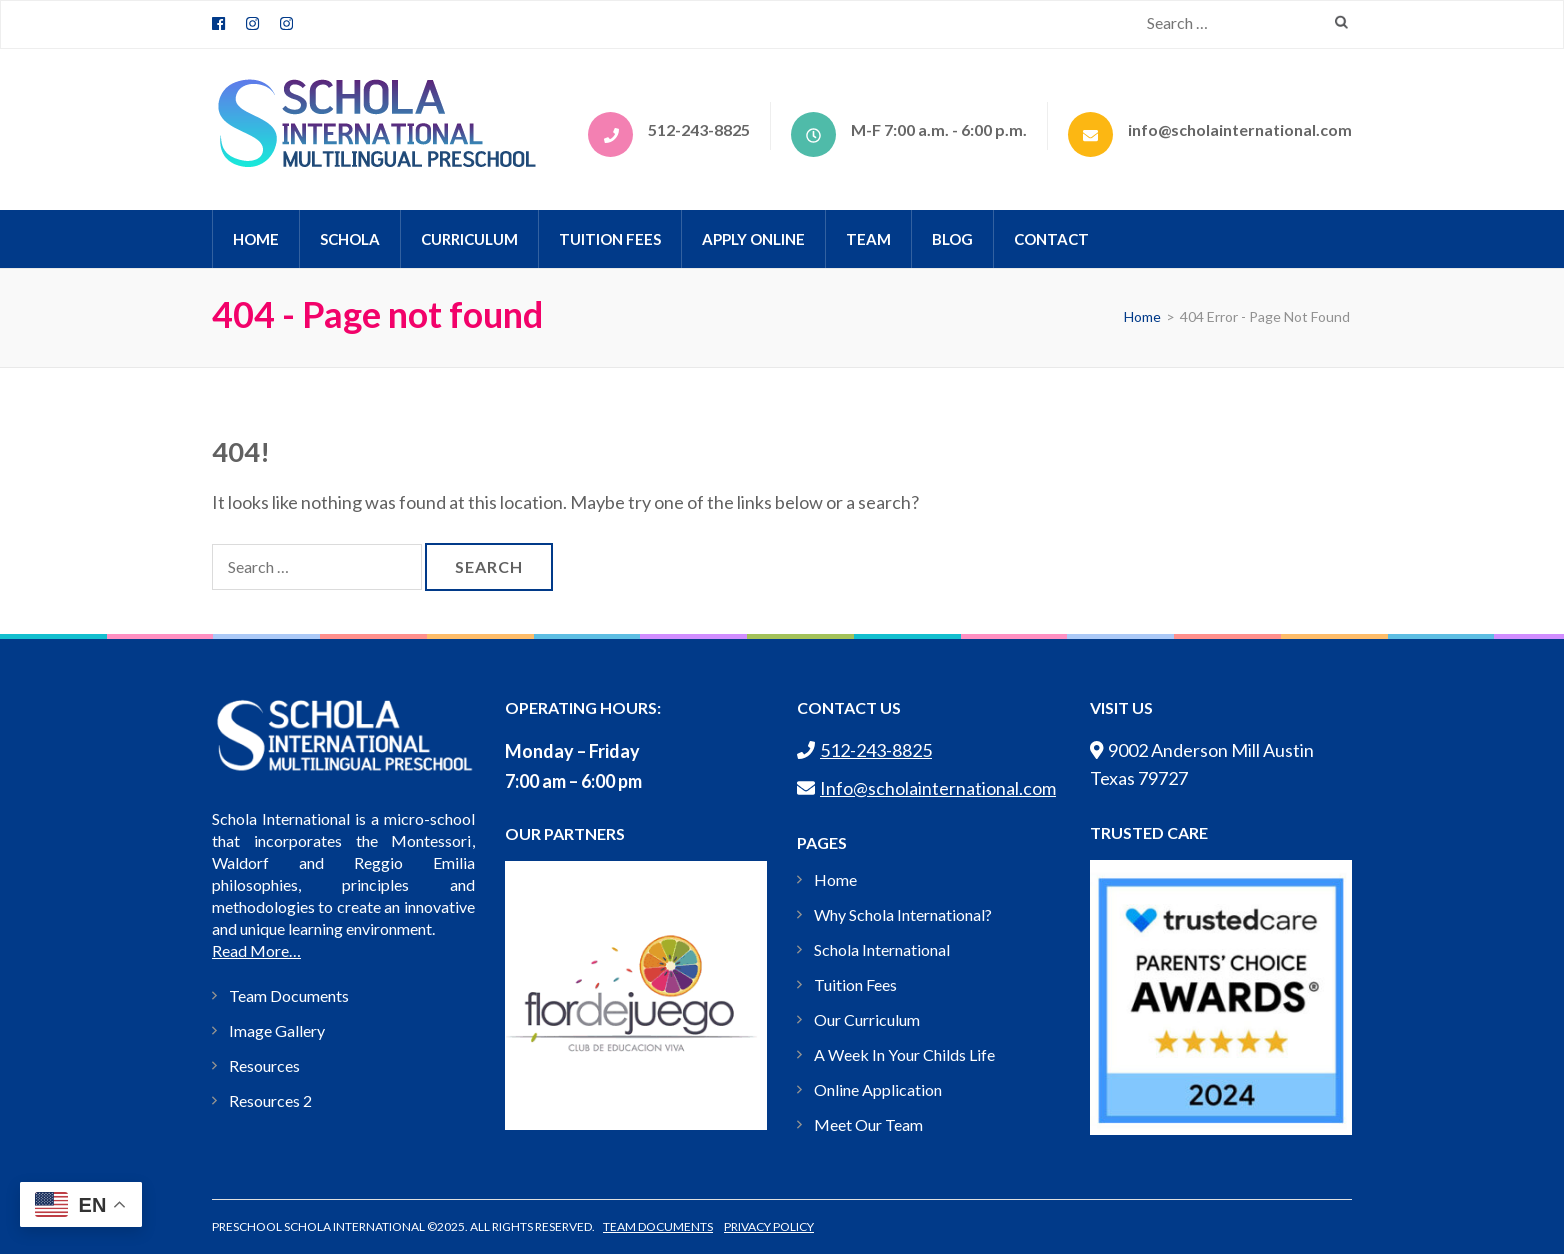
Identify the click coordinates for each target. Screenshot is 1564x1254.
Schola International (882, 949)
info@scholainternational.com (1240, 129)
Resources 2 (270, 1100)
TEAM (868, 239)
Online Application (878, 1089)
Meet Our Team (868, 1124)
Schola (350, 239)
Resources (264, 1065)
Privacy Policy (769, 1226)
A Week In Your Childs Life (904, 1054)
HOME (256, 239)
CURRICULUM (469, 239)
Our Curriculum (867, 1019)
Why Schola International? (903, 914)
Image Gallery (277, 1030)
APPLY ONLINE (753, 239)
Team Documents (289, 995)
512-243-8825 (699, 129)
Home (835, 879)
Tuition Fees (610, 239)
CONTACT (1051, 239)
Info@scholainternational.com (926, 788)
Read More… (256, 950)
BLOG (952, 239)
